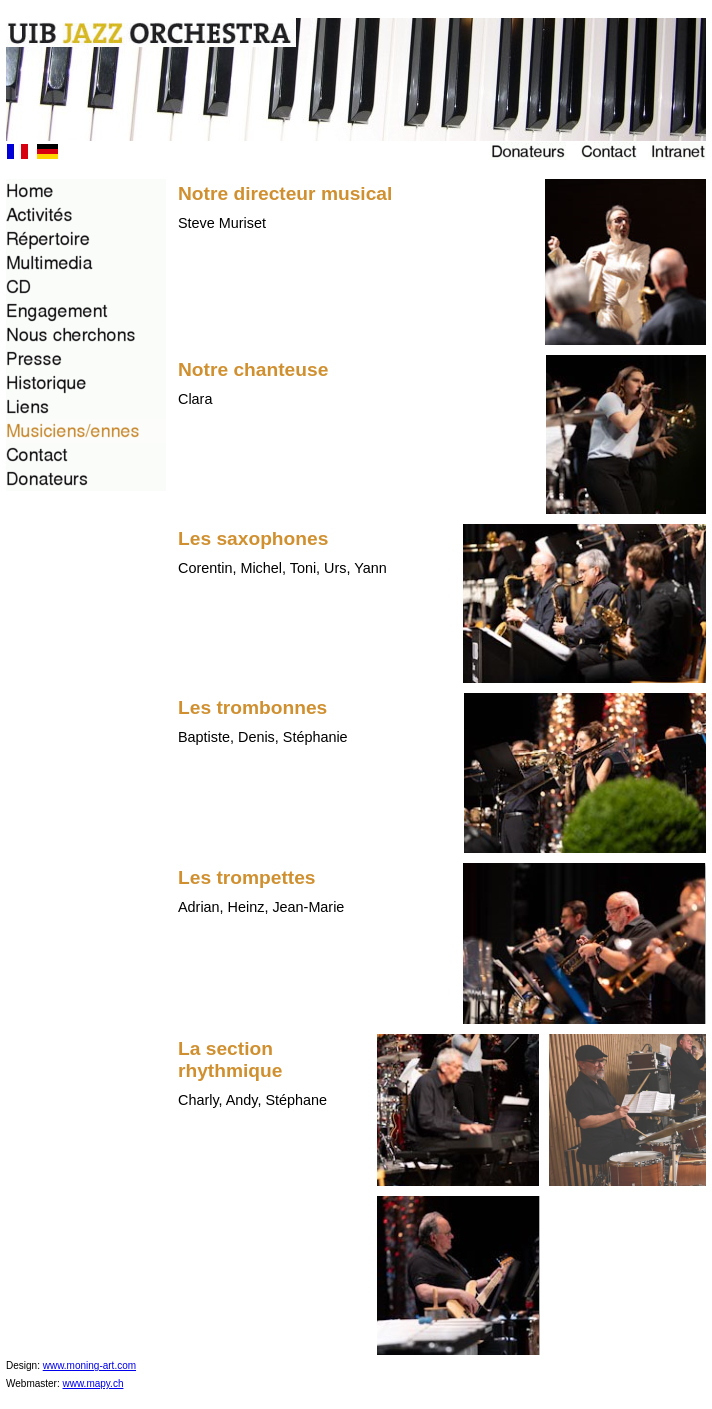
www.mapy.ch (93, 1383)
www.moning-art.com (89, 1365)
